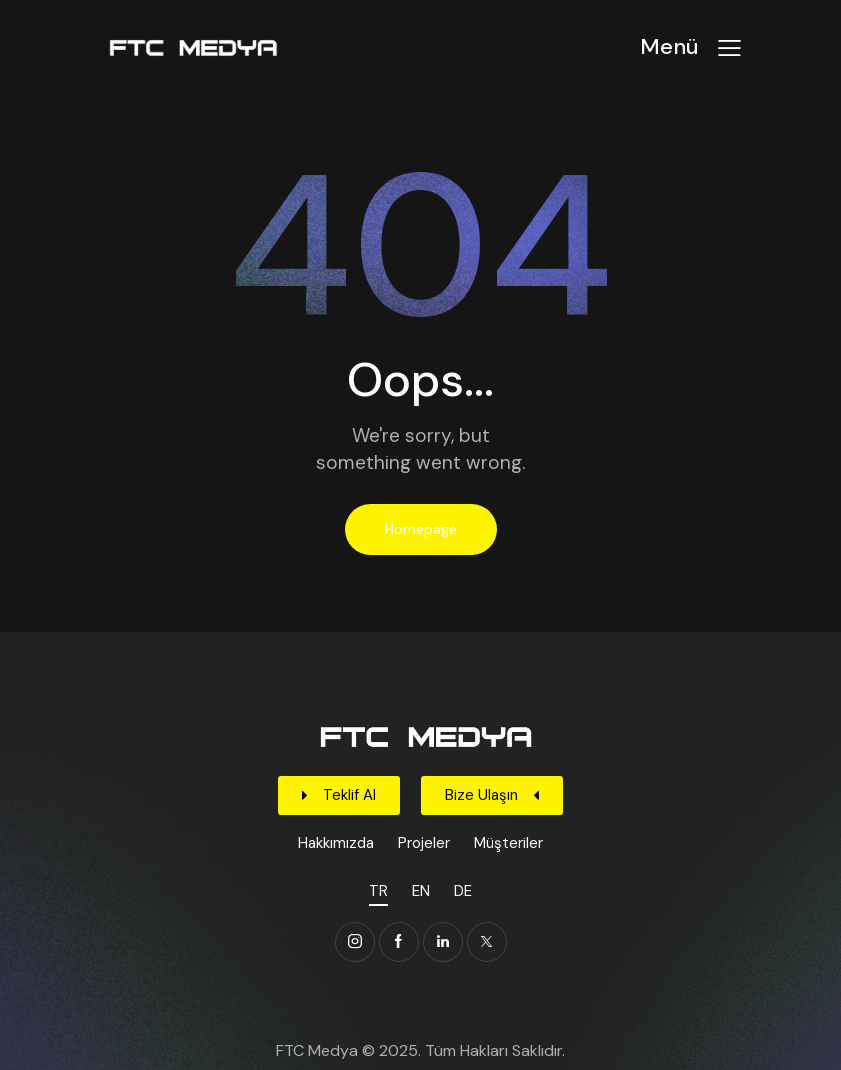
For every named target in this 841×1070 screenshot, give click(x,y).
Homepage (421, 529)
